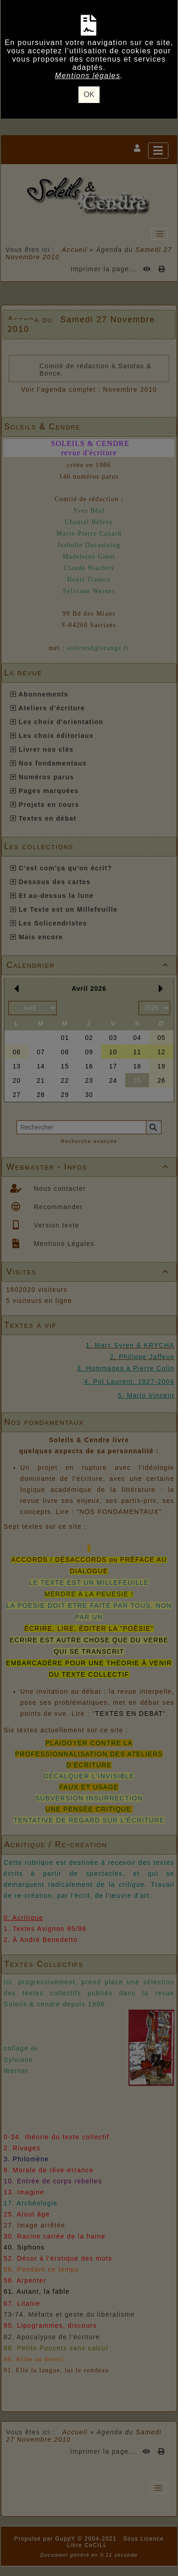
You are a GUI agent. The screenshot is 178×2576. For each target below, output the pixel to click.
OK (88, 94)
